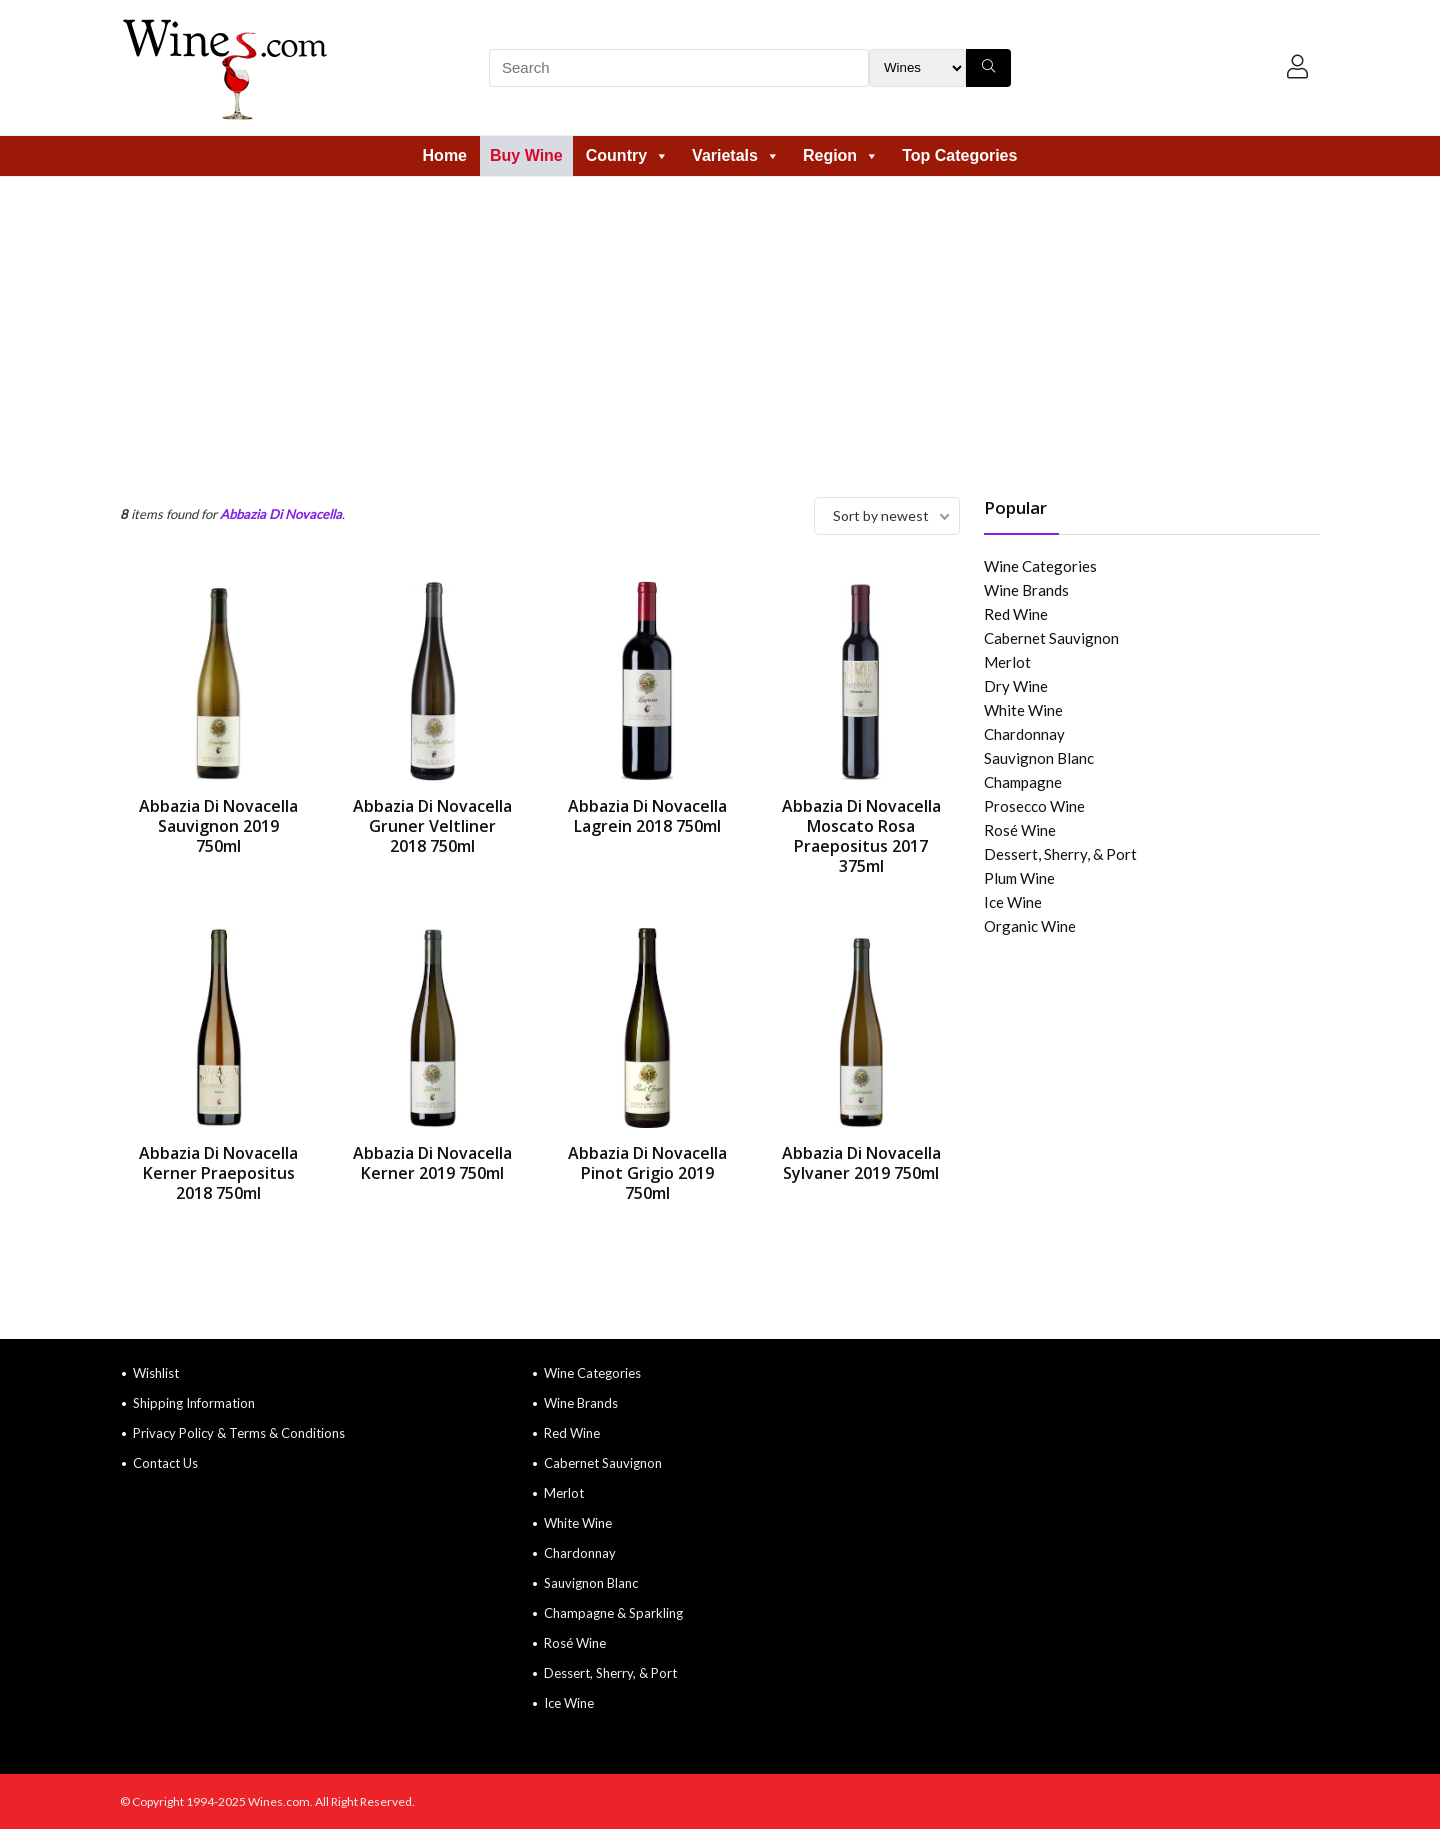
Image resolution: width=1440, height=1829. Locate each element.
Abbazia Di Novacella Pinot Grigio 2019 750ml (647, 1173)
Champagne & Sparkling (613, 1613)
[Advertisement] (720, 327)
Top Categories (959, 155)
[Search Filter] (917, 68)
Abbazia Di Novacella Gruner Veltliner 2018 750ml (432, 826)
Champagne (1023, 782)
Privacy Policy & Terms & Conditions (239, 1433)
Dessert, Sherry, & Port (1060, 854)
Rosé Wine (1020, 830)
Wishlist (156, 1373)
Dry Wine (1016, 686)
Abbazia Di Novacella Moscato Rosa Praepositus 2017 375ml (861, 836)
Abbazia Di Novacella (281, 514)
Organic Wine (1030, 926)
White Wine (1023, 710)
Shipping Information (194, 1403)
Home (445, 155)
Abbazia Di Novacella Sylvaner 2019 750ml (861, 1163)
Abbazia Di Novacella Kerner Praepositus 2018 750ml (218, 1173)
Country (627, 155)
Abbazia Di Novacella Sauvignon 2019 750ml (218, 826)
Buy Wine (526, 155)
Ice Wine (1013, 902)
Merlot (1007, 662)
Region (841, 155)
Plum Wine (1019, 878)
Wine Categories (1040, 566)
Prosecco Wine (1034, 806)
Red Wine (1016, 614)
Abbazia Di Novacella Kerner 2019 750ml (432, 1163)
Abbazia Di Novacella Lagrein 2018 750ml (647, 816)
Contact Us (165, 1463)
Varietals (736, 155)
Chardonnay (1024, 734)
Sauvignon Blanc (1039, 758)
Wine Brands (1026, 590)
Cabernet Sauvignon (1051, 638)
